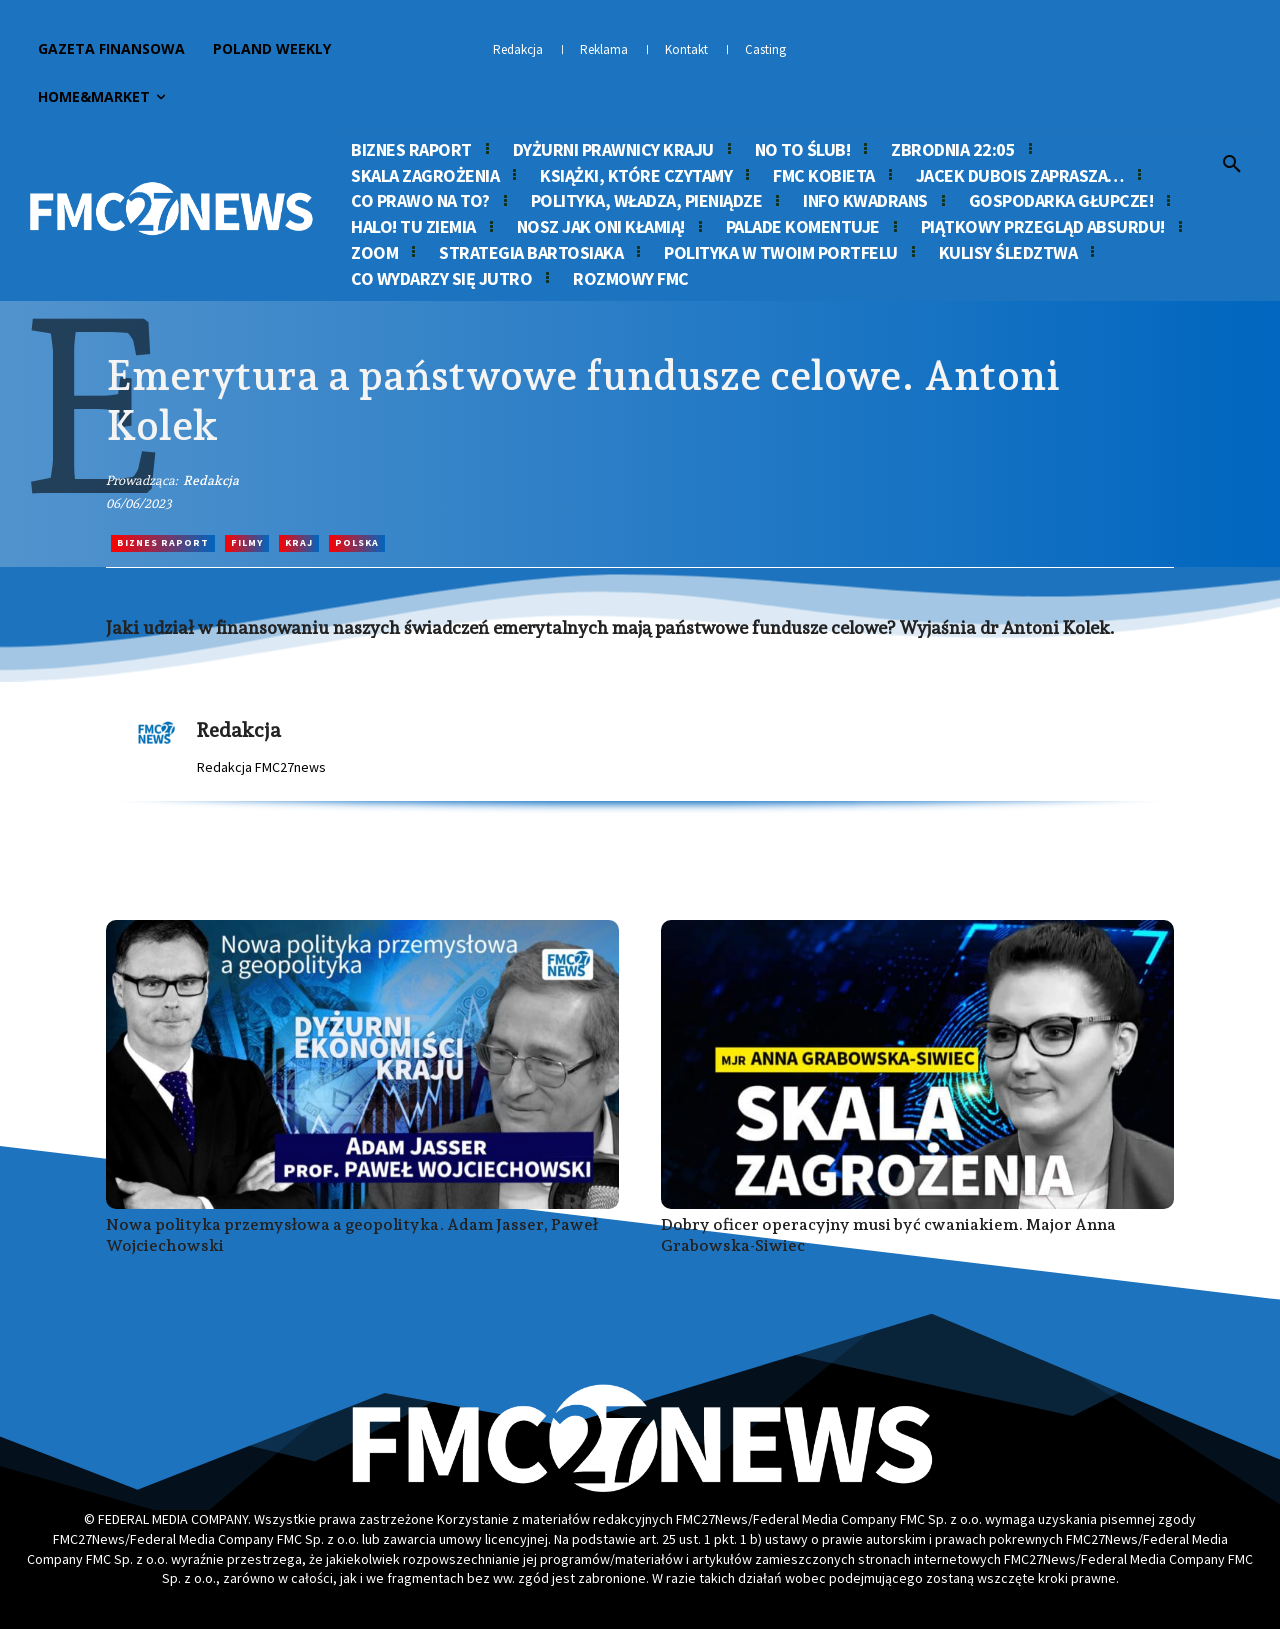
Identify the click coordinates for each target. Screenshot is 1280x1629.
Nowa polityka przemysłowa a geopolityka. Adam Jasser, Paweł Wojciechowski (352, 1235)
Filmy (247, 543)
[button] (1232, 165)
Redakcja (211, 480)
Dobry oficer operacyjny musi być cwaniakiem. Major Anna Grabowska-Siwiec (888, 1235)
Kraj (299, 543)
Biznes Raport (163, 543)
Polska (357, 543)
